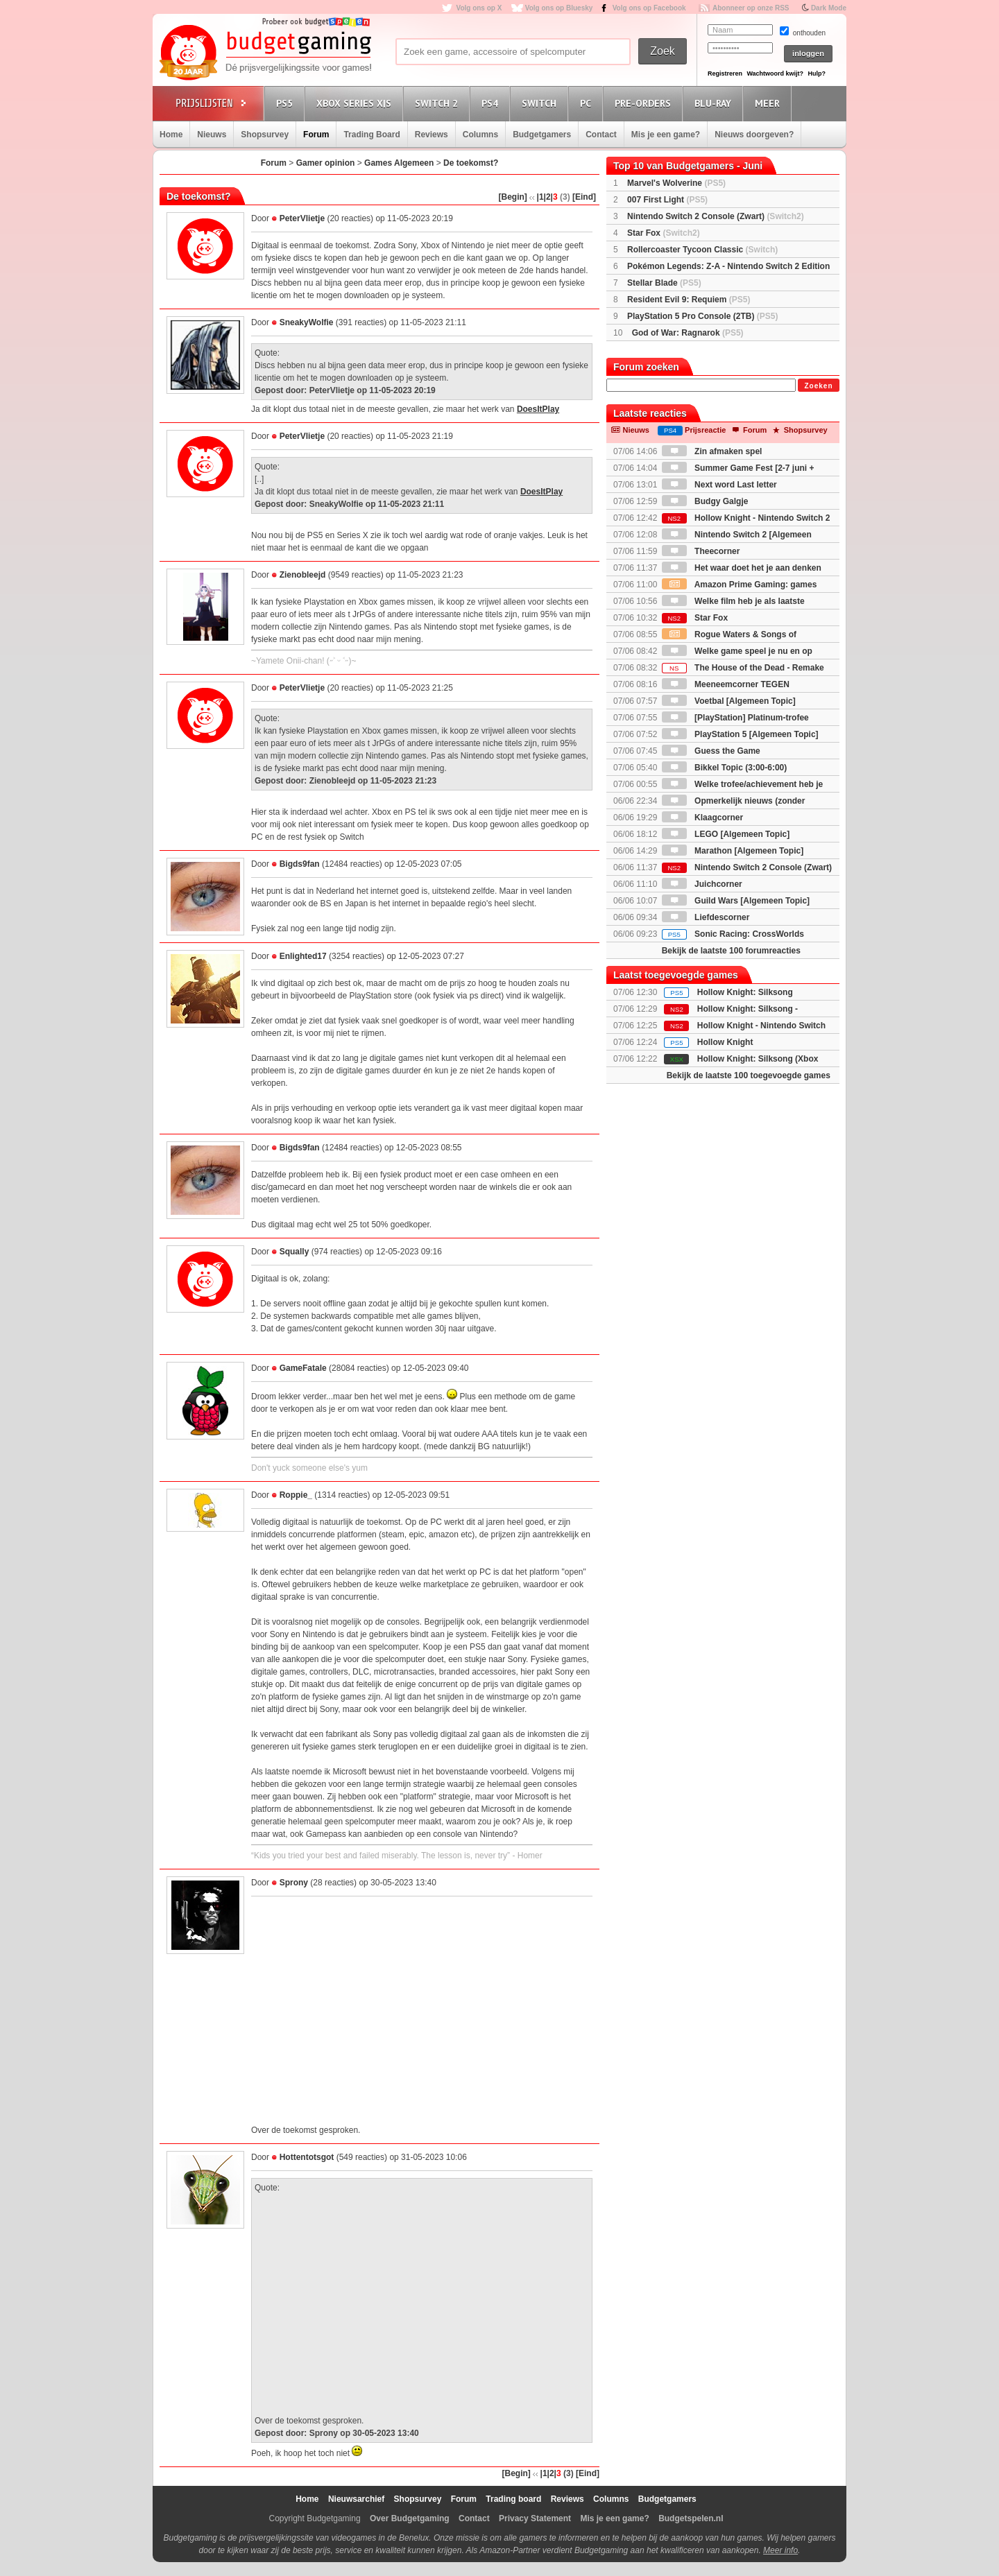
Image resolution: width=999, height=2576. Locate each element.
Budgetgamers (542, 134)
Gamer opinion (325, 163)
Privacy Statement (535, 2518)
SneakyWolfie (307, 322)
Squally (294, 1251)
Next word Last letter (719, 485)
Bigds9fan (300, 864)
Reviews (431, 134)
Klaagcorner (702, 817)
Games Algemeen (399, 163)
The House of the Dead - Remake (743, 668)
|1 (540, 197)
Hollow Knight (725, 1042)
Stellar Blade (664, 283)
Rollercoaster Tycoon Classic (702, 249)
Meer (769, 103)
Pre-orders (645, 103)
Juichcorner (702, 884)
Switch (541, 103)
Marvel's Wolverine (676, 183)
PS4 (491, 103)
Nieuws (211, 134)
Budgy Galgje (705, 501)
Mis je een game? (665, 134)
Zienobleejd (303, 575)
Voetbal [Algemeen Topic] (729, 701)
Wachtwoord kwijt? (774, 73)
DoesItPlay (538, 409)
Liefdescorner (706, 917)
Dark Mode (828, 8)
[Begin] (513, 197)
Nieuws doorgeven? (754, 134)
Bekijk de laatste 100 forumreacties (731, 951)
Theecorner (701, 551)
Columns (480, 134)
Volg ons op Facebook (649, 8)
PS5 (286, 103)
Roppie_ (296, 1495)
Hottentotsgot (307, 2157)
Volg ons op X (479, 8)
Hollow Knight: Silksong (745, 992)
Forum (316, 134)
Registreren (725, 73)
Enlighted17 (303, 956)
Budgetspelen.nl (690, 2518)
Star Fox (663, 233)
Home (171, 134)
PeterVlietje (302, 218)
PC (587, 103)
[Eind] (584, 197)
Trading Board (371, 134)
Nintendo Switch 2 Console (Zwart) (715, 216)
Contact (601, 134)
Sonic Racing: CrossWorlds (733, 934)
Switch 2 (438, 103)
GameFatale (303, 1368)
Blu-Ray (714, 103)
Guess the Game (711, 751)
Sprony (294, 1882)
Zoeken (818, 386)
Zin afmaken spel (712, 451)
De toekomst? (470, 163)
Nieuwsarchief (356, 2499)
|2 (547, 197)
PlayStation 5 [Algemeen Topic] (740, 734)
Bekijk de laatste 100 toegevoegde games (748, 1075)
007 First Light (667, 200)
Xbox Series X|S (355, 103)
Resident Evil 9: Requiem (688, 299)
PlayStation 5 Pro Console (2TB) (702, 316)
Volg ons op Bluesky (559, 8)
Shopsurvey (265, 134)
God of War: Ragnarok (688, 333)
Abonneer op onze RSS (750, 8)
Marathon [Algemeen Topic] (732, 851)
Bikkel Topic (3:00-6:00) (724, 767)
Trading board (513, 2499)
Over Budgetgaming (410, 2518)
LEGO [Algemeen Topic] (725, 834)
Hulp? (817, 73)
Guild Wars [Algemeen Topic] (736, 901)
